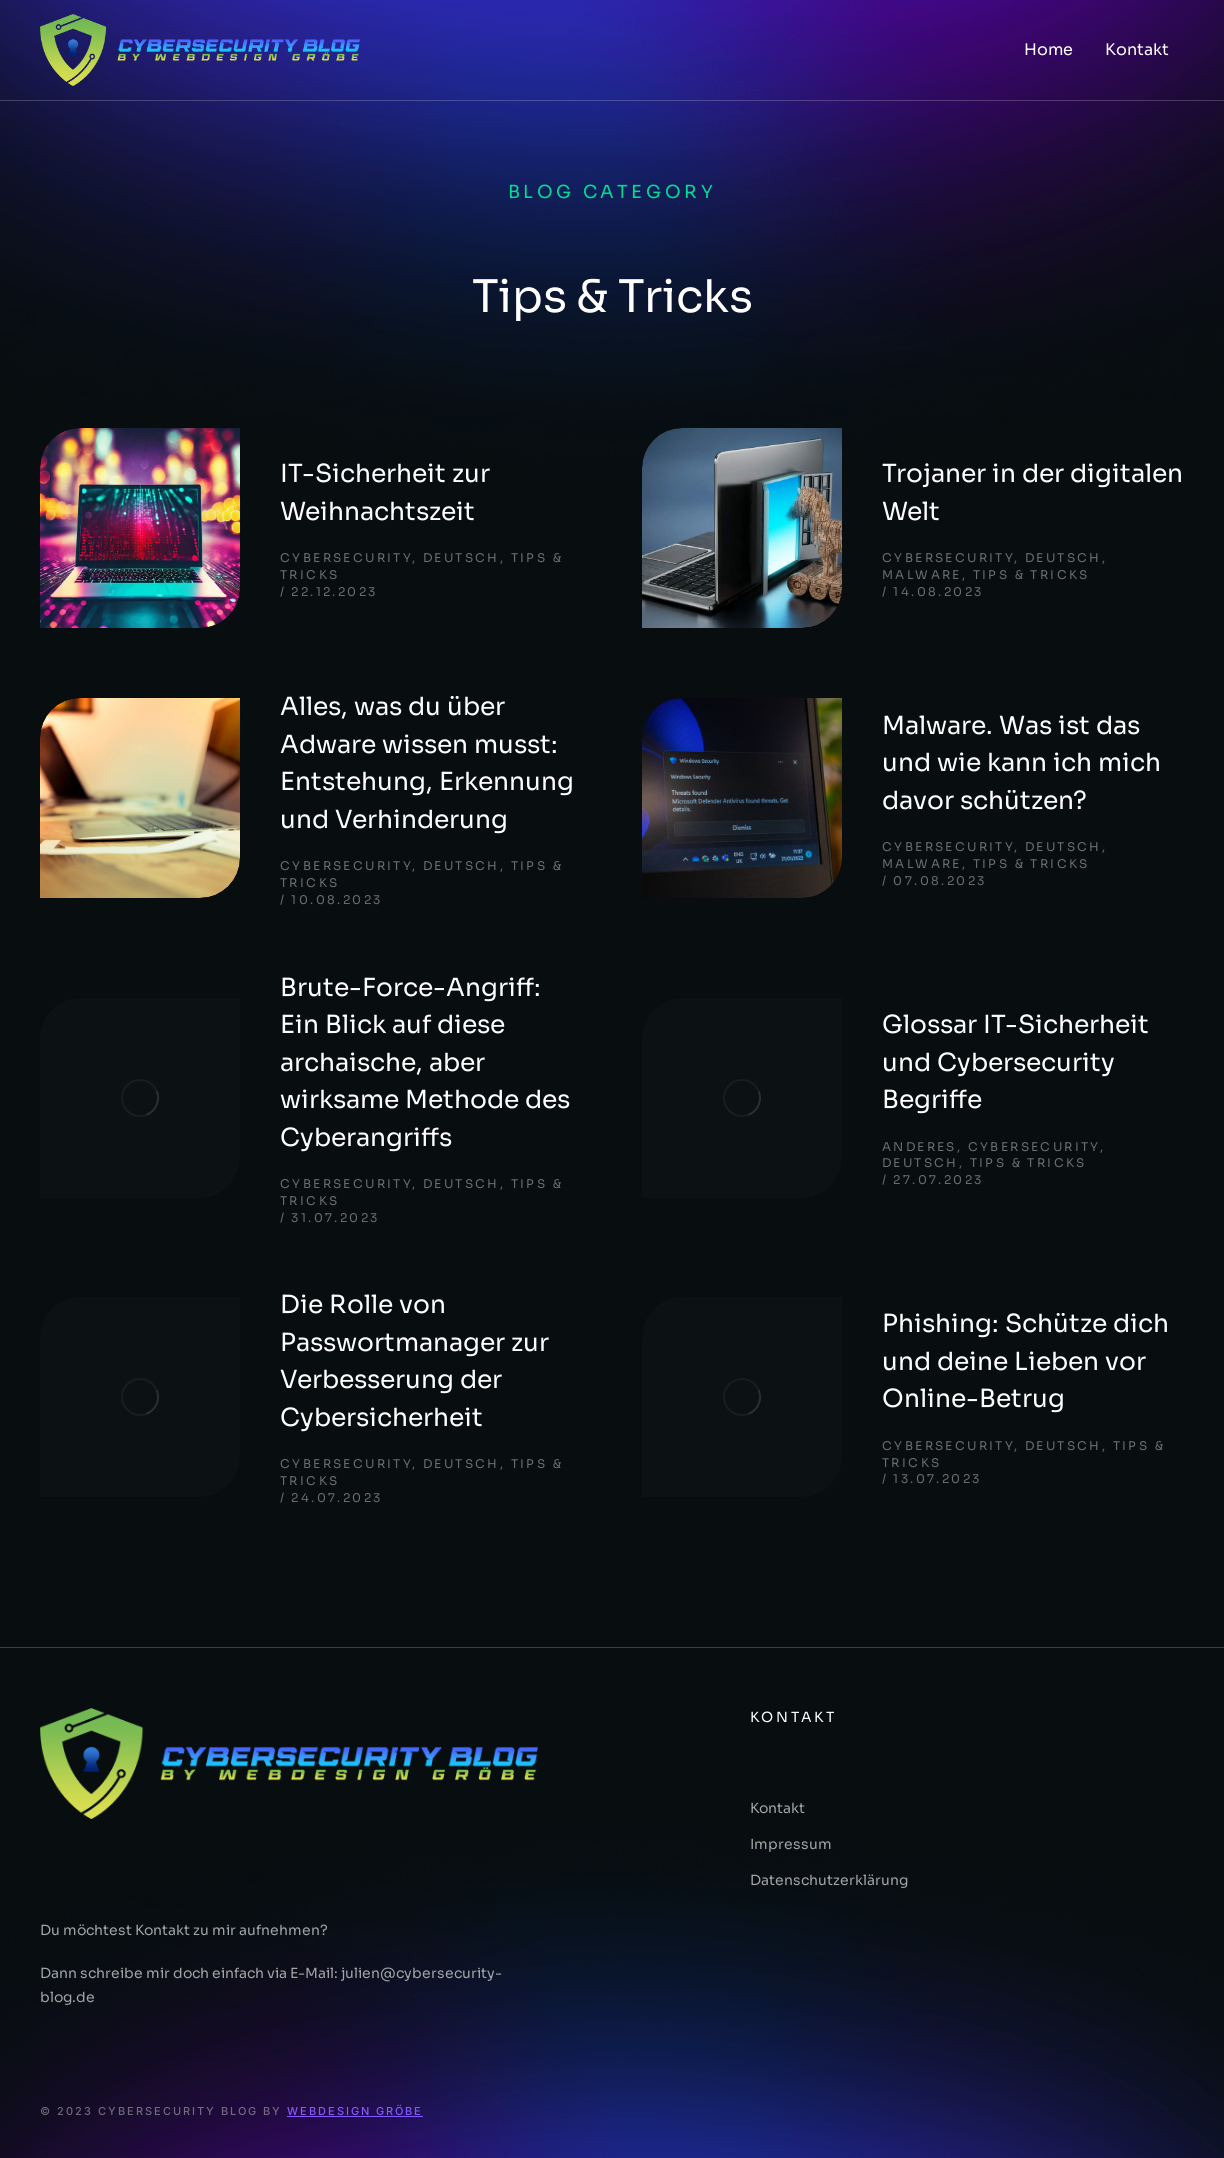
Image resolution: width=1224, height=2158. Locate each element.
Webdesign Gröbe (355, 2111)
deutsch (461, 557)
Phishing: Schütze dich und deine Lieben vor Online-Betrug (1025, 1361)
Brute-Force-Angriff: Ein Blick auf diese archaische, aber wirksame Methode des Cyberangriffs (425, 1062)
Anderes (919, 1146)
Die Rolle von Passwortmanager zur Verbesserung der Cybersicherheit (414, 1361)
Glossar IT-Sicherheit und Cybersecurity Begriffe (1015, 1062)
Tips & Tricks (1031, 574)
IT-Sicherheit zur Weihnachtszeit (385, 492)
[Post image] (140, 528)
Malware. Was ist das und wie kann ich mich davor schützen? (1021, 763)
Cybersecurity (346, 557)
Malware (922, 574)
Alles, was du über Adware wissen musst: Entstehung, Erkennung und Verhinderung (427, 763)
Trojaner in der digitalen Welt (1032, 492)
